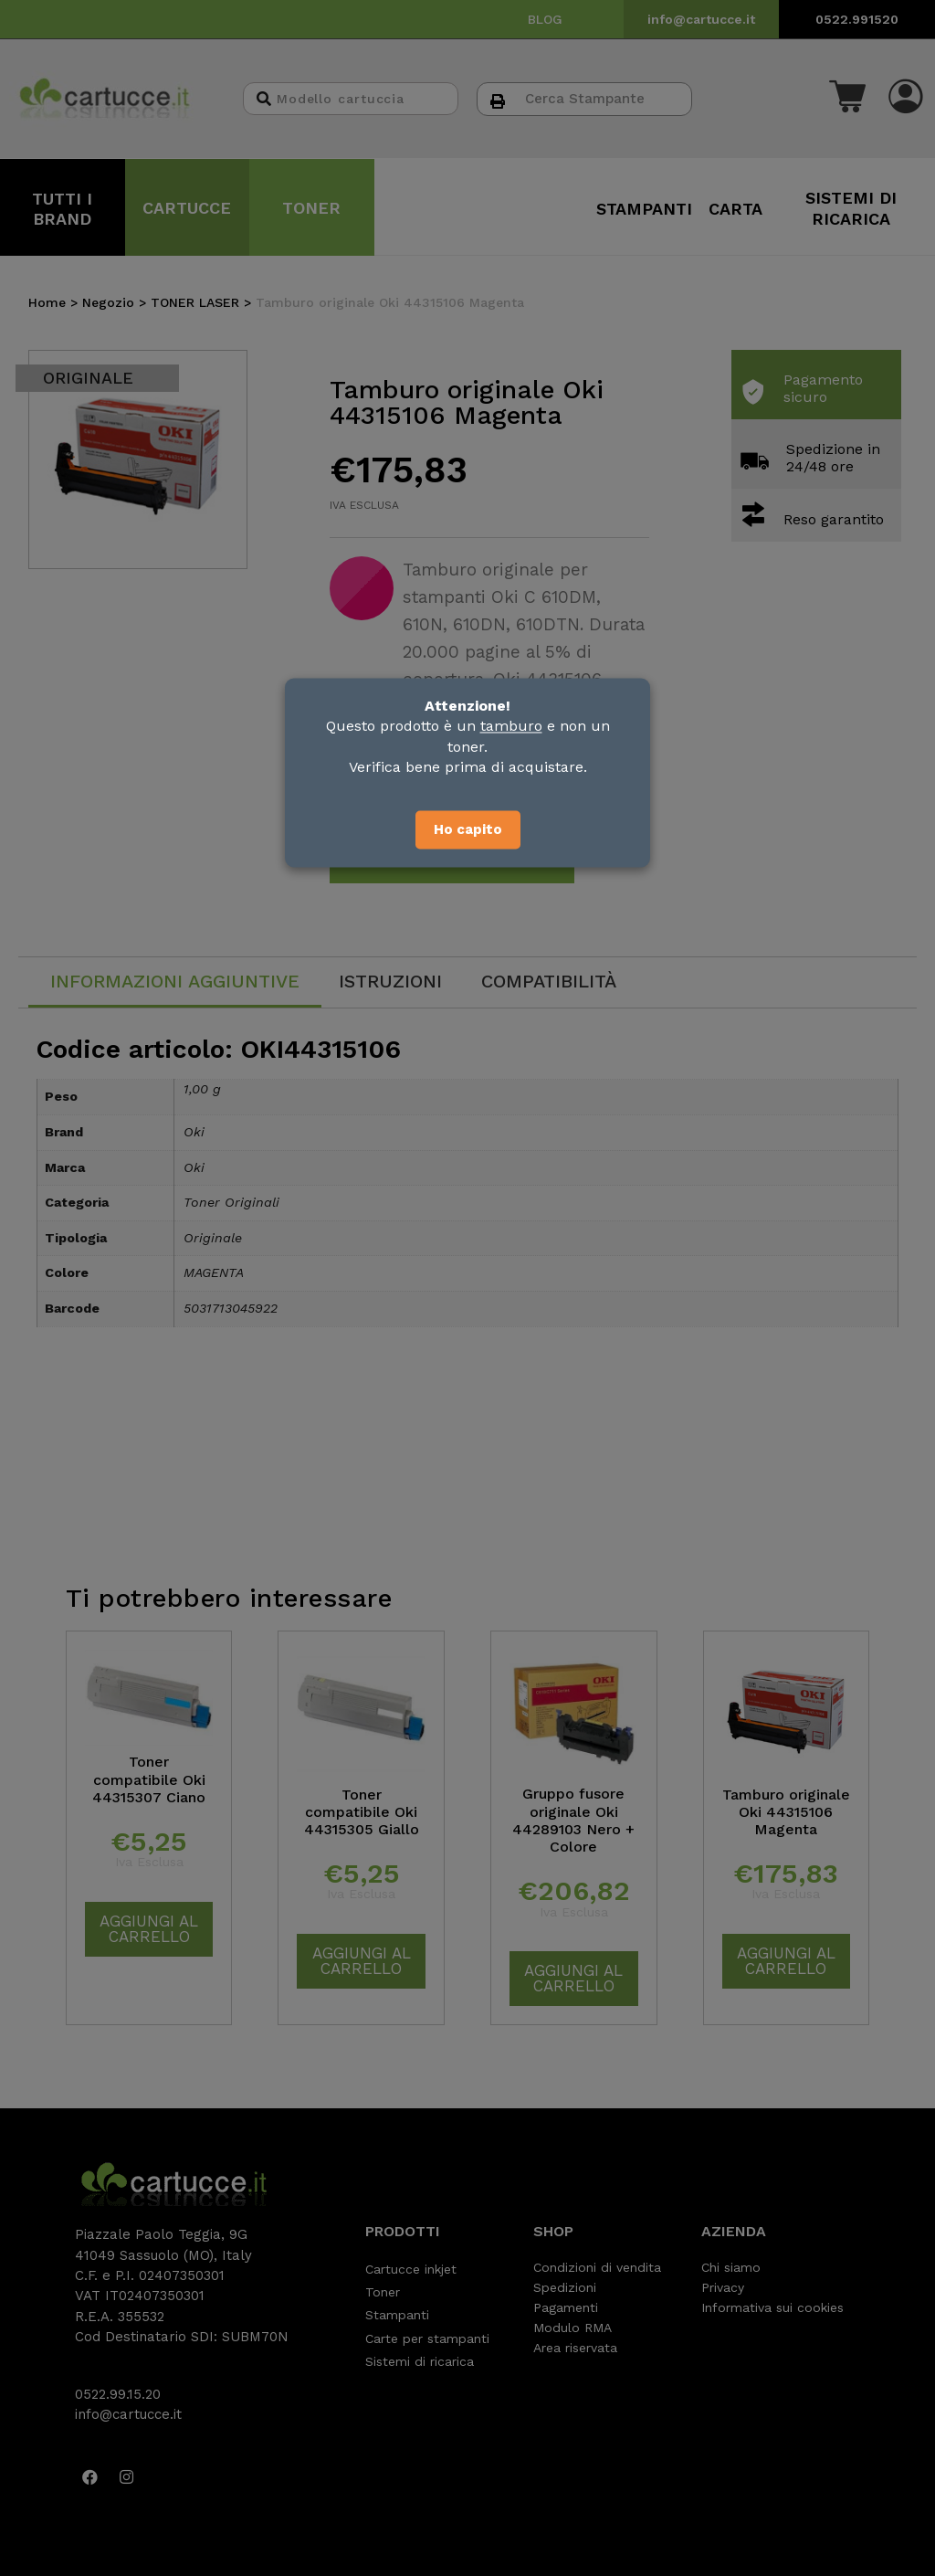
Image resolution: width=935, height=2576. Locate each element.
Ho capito (468, 829)
